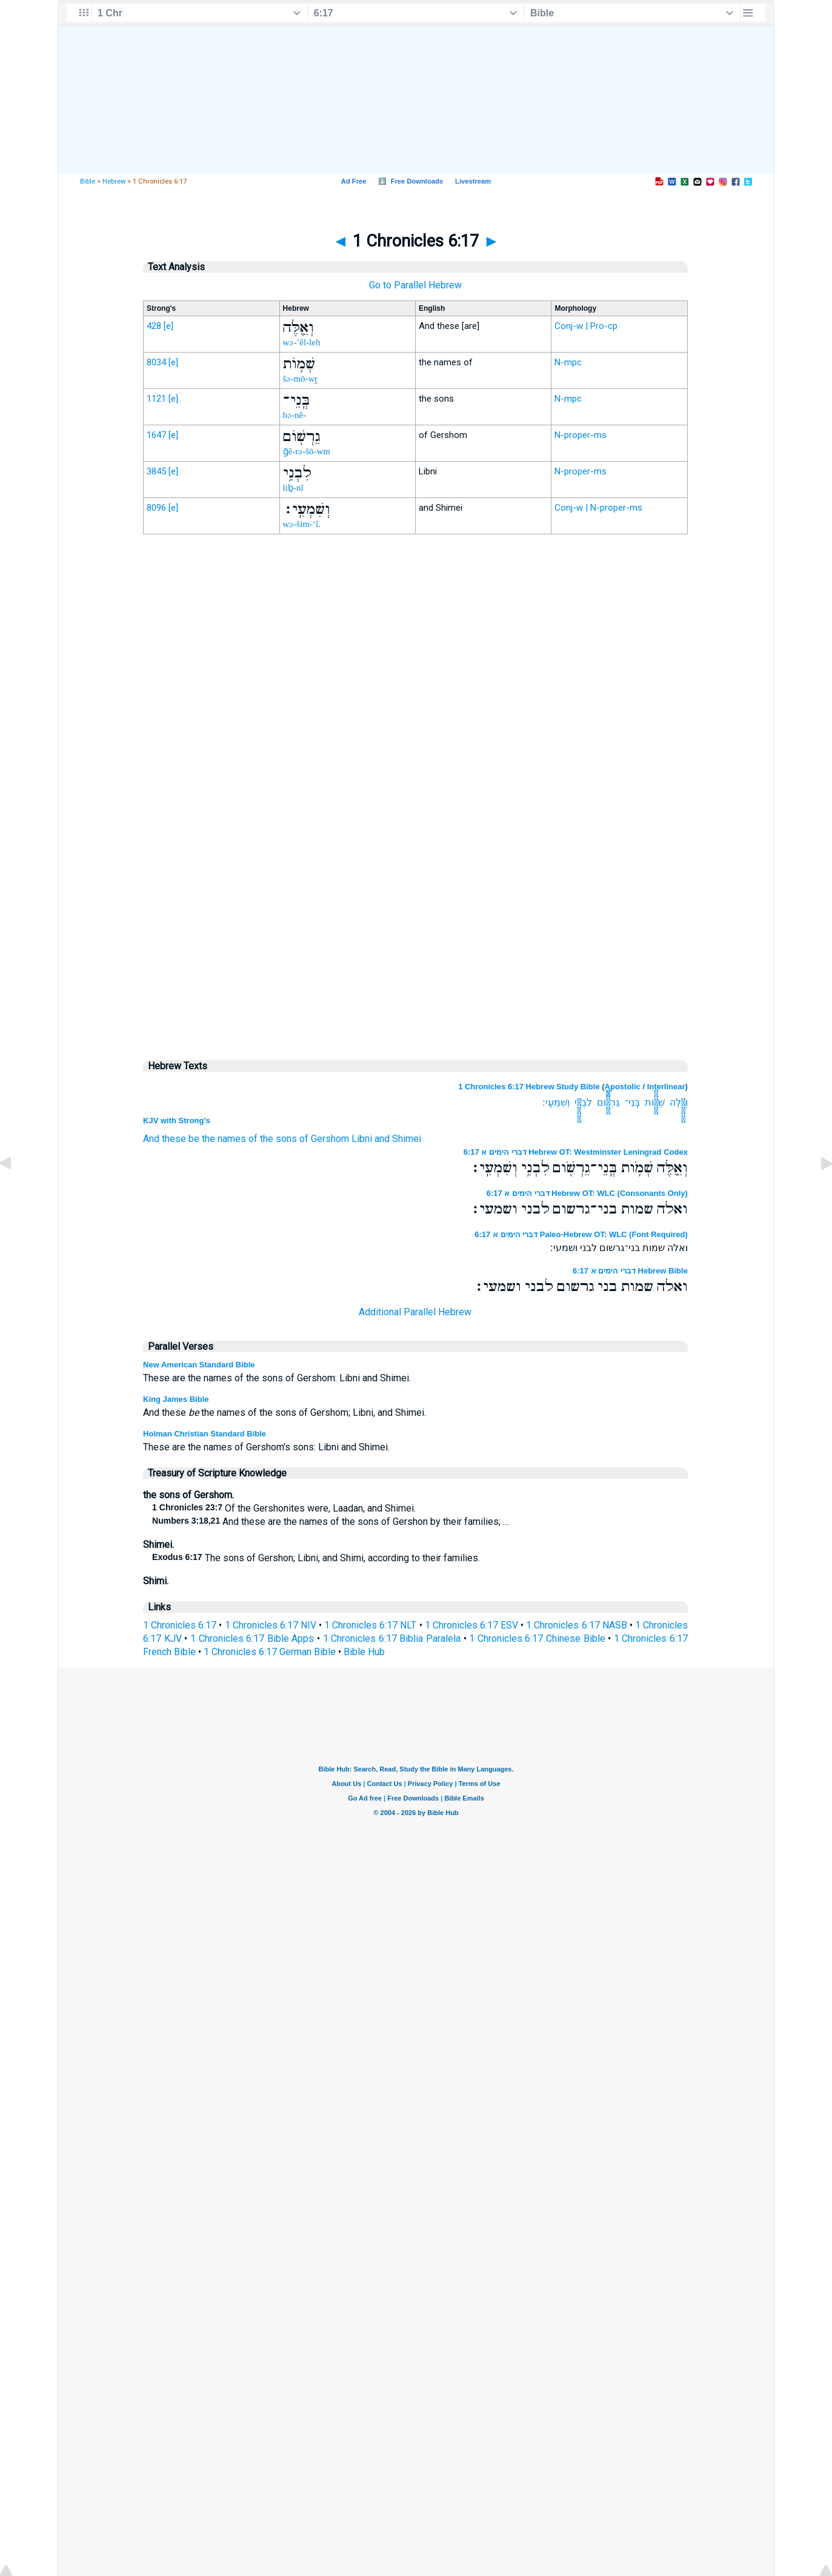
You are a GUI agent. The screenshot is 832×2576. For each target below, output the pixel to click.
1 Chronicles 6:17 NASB (576, 1625)
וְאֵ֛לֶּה (679, 1102)
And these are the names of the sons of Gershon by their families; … (330, 1521)
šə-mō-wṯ (300, 378)
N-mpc (568, 362)
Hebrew (113, 181)
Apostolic (623, 1086)
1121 (156, 398)
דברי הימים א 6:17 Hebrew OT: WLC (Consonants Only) (587, 1193)
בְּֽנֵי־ (632, 1102)
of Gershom (324, 1138)
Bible (87, 181)
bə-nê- (295, 415)
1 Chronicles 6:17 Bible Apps (252, 1638)
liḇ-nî (293, 488)
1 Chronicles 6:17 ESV (471, 1625)
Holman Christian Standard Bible (204, 1433)
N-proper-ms (580, 435)
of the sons (272, 1138)
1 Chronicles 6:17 (179, 1625)
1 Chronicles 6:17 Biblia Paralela (392, 1638)
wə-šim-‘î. (302, 524)
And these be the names (194, 1138)
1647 (156, 435)
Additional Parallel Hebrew (415, 1312)
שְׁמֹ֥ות (655, 1102)
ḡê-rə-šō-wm (306, 451)
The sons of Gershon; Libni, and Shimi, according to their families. (315, 1558)
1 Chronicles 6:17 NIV (270, 1625)
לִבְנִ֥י (583, 1102)
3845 (156, 471)
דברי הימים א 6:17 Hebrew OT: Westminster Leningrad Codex (576, 1152)
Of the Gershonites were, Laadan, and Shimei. (284, 1508)
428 (154, 325)
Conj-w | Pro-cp (585, 325)
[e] (168, 325)
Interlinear (666, 1086)
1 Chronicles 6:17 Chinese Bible (537, 1638)
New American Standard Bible (199, 1364)
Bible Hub (364, 1652)
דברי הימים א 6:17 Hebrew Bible (630, 1270)
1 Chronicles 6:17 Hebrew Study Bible (528, 1086)
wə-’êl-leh (302, 342)
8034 (156, 362)
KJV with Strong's (176, 1120)
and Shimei (397, 1138)
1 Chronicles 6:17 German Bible (270, 1652)
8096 (156, 507)
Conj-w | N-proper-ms (598, 507)
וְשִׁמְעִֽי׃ (556, 1102)
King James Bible (175, 1399)
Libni (361, 1138)
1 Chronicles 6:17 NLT (370, 1625)
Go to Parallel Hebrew (415, 285)
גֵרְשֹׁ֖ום (608, 1102)
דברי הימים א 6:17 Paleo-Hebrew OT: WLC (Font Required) (581, 1234)
